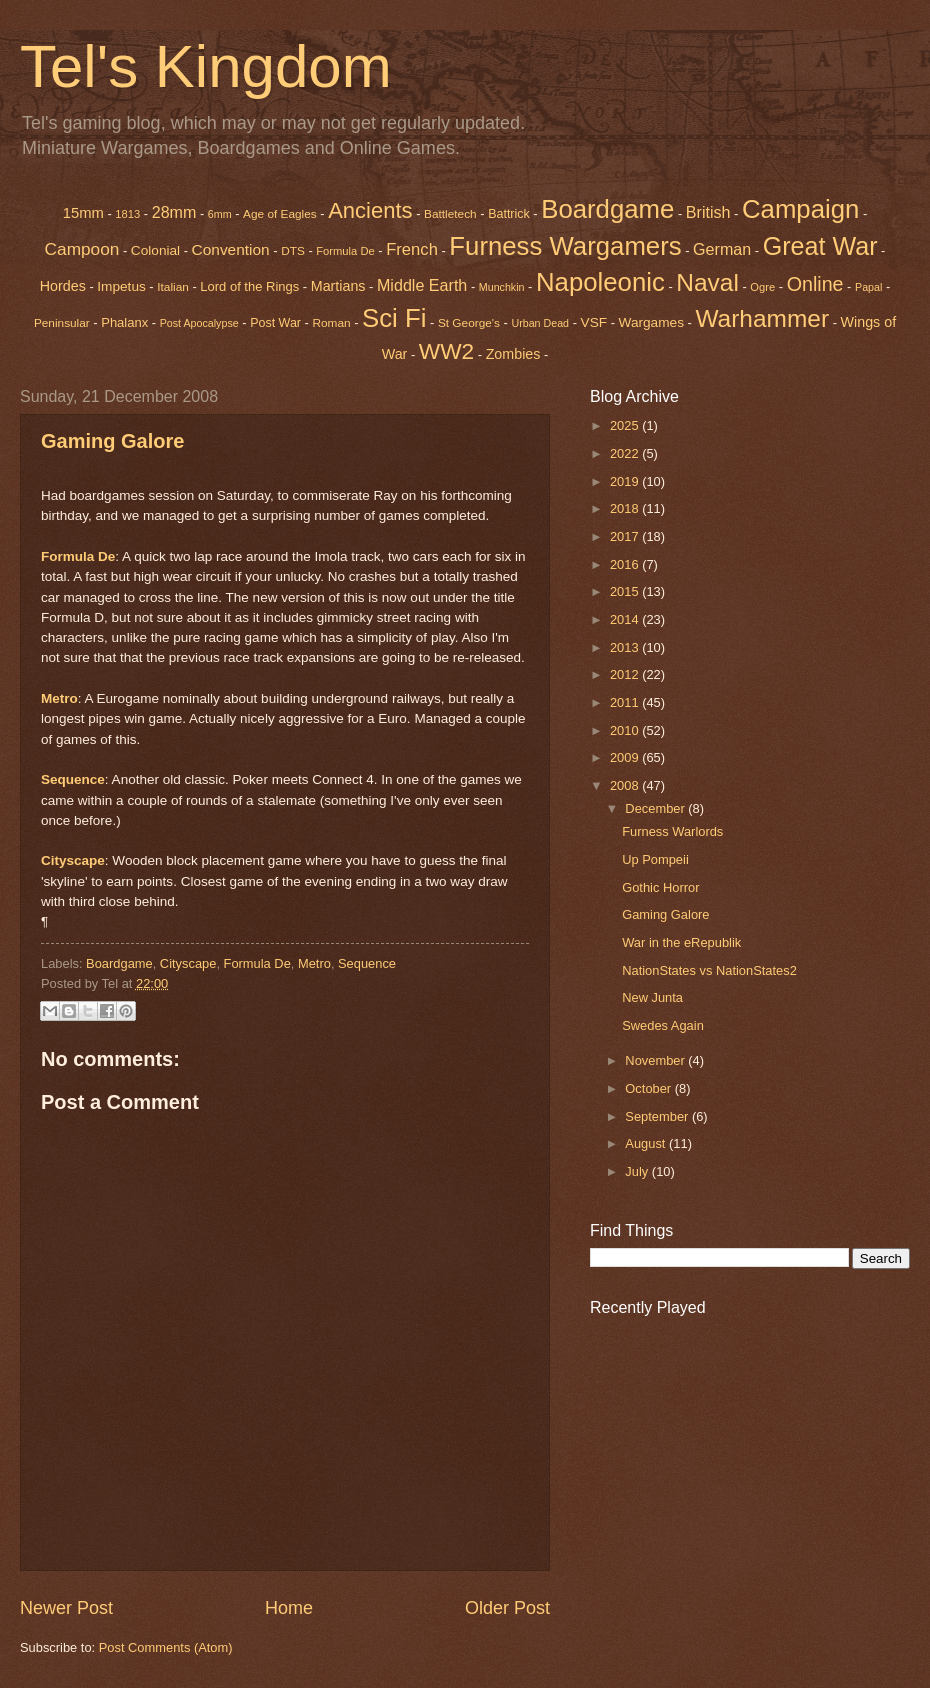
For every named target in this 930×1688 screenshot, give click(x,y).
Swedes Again (663, 1025)
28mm (174, 212)
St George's (469, 323)
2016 (626, 564)
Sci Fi (394, 318)
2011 (626, 702)
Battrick (509, 214)
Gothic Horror (660, 887)
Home (289, 1608)
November (656, 1060)
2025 (626, 425)
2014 (626, 619)
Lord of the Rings (249, 286)
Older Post (507, 1608)
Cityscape (73, 860)
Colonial (155, 250)
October (649, 1088)
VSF (594, 322)
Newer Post (66, 1608)
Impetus (121, 286)
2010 (626, 730)
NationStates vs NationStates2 (709, 970)
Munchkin (502, 287)
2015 (626, 591)
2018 (626, 508)
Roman (331, 323)
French (412, 249)
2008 (626, 785)
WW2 (446, 351)
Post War (275, 323)
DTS (293, 251)
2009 (626, 757)
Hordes (63, 286)
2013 (626, 647)
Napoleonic (600, 282)
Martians (338, 286)
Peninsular (62, 323)
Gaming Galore (112, 441)
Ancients (370, 210)
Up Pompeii (655, 859)
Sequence (73, 779)
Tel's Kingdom (206, 66)
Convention (231, 249)
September (658, 1116)
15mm (83, 213)
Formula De (345, 251)
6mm (220, 214)
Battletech (450, 214)
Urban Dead (540, 323)
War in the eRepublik (681, 942)
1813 (127, 214)
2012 (626, 674)
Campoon (82, 249)
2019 (626, 481)
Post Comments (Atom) (166, 1647)
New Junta (652, 997)
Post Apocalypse (199, 323)
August (647, 1143)
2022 (626, 453)
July (638, 1171)
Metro (59, 698)
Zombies (513, 354)
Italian (173, 287)
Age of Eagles (280, 214)
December (656, 808)
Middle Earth (422, 285)
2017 (626, 536)
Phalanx (124, 322)
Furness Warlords (672, 831)
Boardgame (607, 209)
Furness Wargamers (565, 246)
